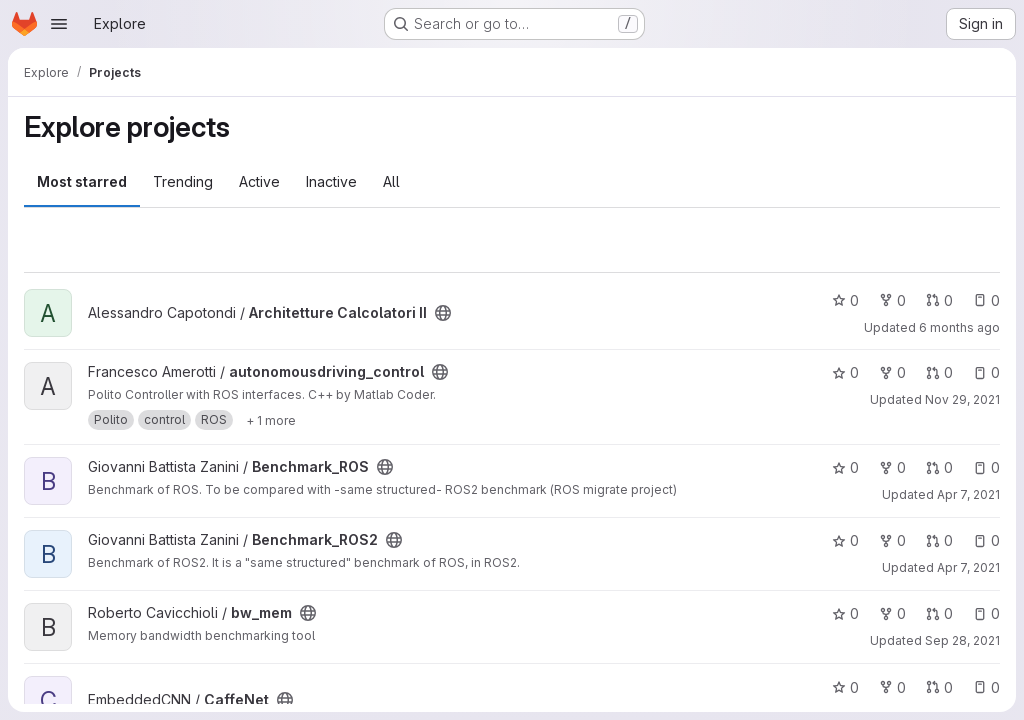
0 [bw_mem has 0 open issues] (986, 613)
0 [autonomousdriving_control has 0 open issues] (986, 372)
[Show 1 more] (271, 420)
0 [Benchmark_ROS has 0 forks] (892, 467)
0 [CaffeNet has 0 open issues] (986, 687)
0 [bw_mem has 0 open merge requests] (939, 613)
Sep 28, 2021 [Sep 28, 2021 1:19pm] (962, 640)
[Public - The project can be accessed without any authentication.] (443, 313)
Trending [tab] (183, 181)
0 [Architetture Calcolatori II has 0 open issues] (986, 300)
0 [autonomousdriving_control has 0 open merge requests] (939, 372)
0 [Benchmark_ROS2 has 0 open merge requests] (939, 540)
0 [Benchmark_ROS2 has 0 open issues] (986, 540)
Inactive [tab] (331, 181)
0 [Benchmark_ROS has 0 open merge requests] (939, 467)
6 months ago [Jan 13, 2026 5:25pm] (959, 327)
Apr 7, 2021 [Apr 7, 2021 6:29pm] (968, 494)
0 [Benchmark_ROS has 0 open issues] (986, 467)
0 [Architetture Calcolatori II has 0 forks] (892, 300)
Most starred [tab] (82, 181)
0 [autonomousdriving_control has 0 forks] (892, 372)
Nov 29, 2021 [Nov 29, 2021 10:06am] (962, 399)
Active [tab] (259, 181)
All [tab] (391, 181)
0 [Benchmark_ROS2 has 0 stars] (845, 540)
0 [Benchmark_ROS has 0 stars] (845, 467)
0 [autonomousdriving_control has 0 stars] (845, 372)
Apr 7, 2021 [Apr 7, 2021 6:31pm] (968, 567)
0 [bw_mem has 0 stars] (845, 613)
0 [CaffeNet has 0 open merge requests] (939, 687)
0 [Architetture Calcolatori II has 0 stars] (845, 300)
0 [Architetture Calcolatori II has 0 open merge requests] (939, 300)
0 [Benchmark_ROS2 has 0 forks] (892, 540)
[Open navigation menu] (59, 24)
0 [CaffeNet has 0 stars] (845, 687)
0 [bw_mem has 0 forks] (892, 613)
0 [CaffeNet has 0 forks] (892, 687)
